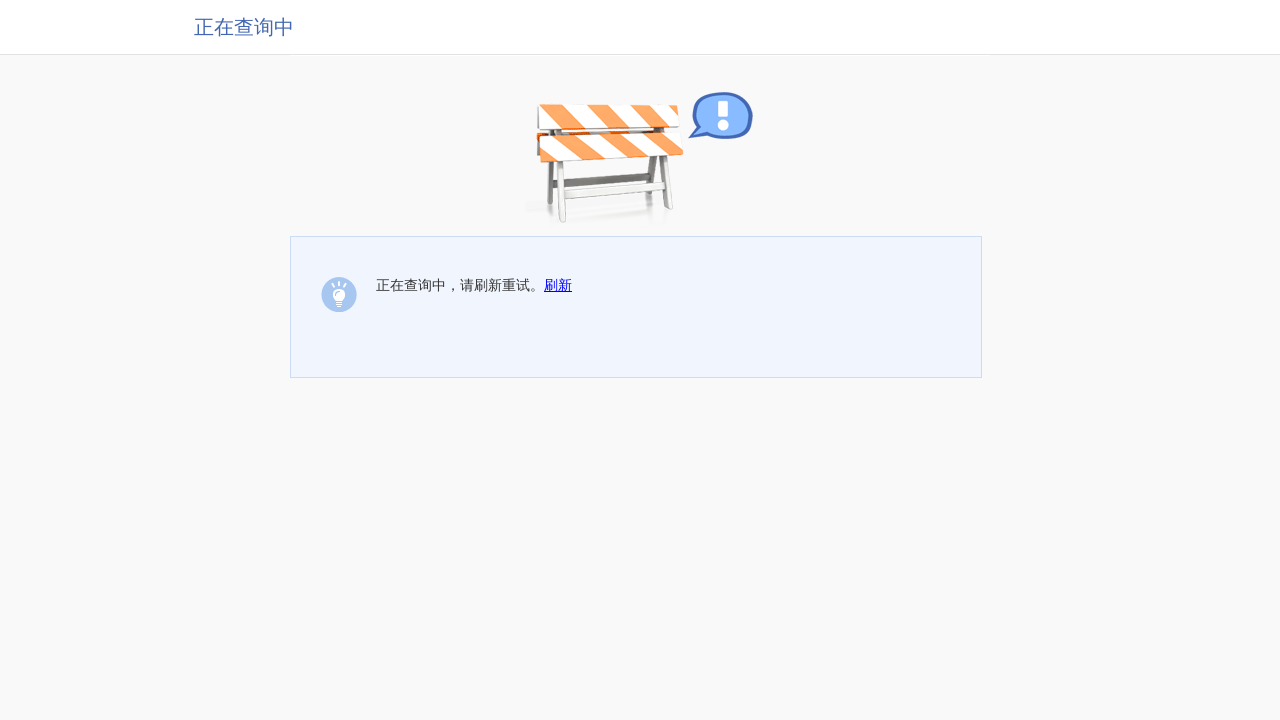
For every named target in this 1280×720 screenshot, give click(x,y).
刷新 (558, 285)
